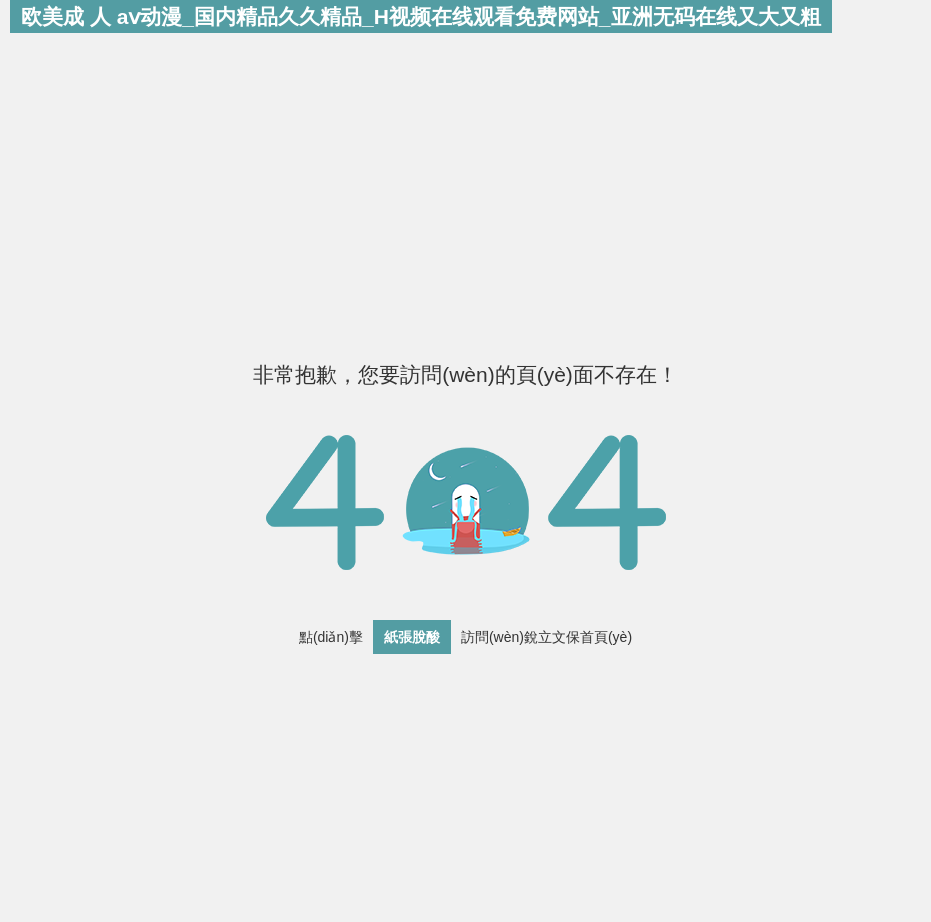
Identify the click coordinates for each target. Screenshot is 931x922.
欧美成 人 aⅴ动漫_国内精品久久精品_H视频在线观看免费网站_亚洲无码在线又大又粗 (421, 16)
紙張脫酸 (412, 637)
